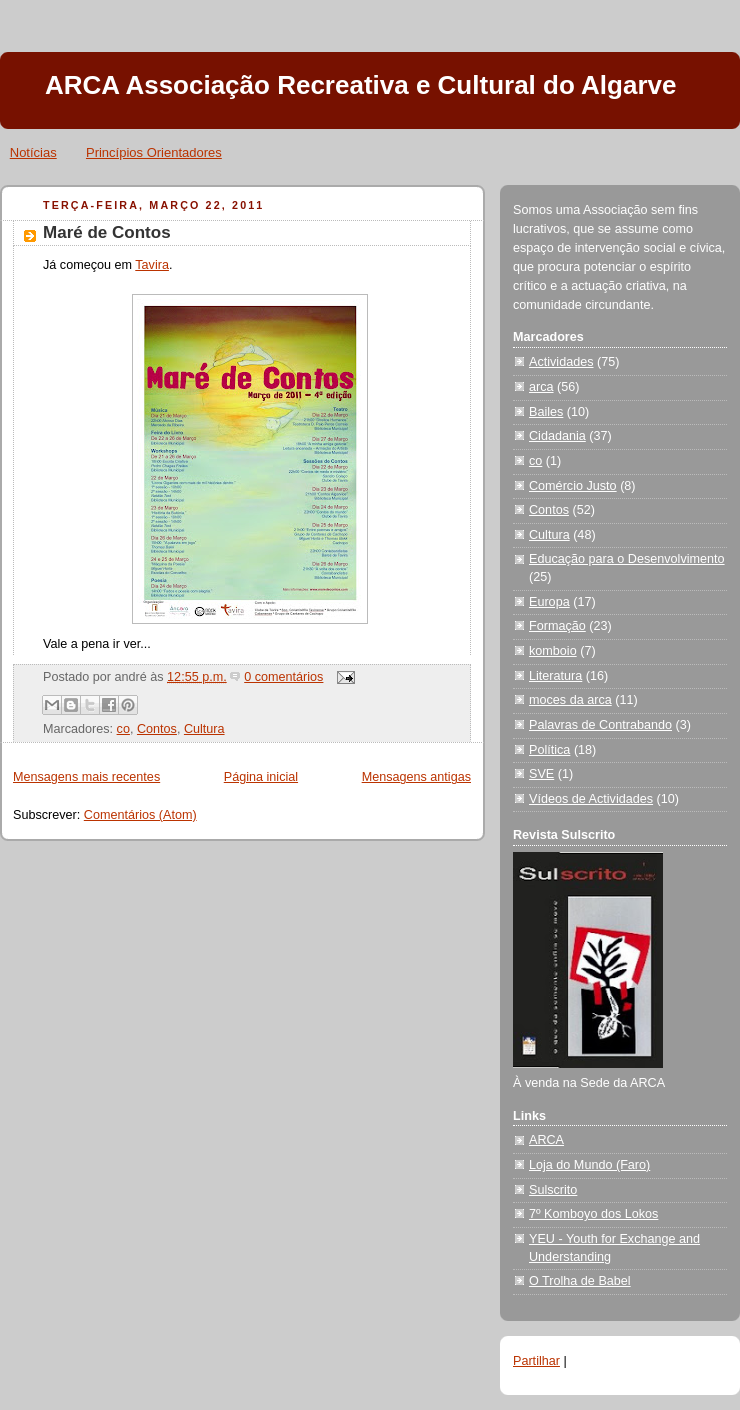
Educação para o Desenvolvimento (627, 559)
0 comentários (283, 677)
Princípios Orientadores (154, 152)
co (123, 729)
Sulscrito (553, 1190)
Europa (549, 602)
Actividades (561, 362)
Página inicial (261, 777)
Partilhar (536, 1361)
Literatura (555, 676)
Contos (157, 729)
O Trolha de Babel (580, 1281)
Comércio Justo (573, 486)
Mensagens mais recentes (86, 777)
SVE (541, 774)
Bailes (546, 412)
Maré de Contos (107, 232)
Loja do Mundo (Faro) (589, 1165)
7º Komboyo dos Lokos (593, 1214)
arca (541, 387)
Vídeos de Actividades (591, 799)
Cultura (204, 729)
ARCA (546, 1140)
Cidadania (557, 436)
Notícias (33, 152)
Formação (557, 626)
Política (549, 750)
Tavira (152, 265)
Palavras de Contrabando (600, 725)
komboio (553, 651)
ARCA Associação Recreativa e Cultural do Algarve (360, 85)
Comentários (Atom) (140, 815)
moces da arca (570, 700)
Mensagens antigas (416, 777)
